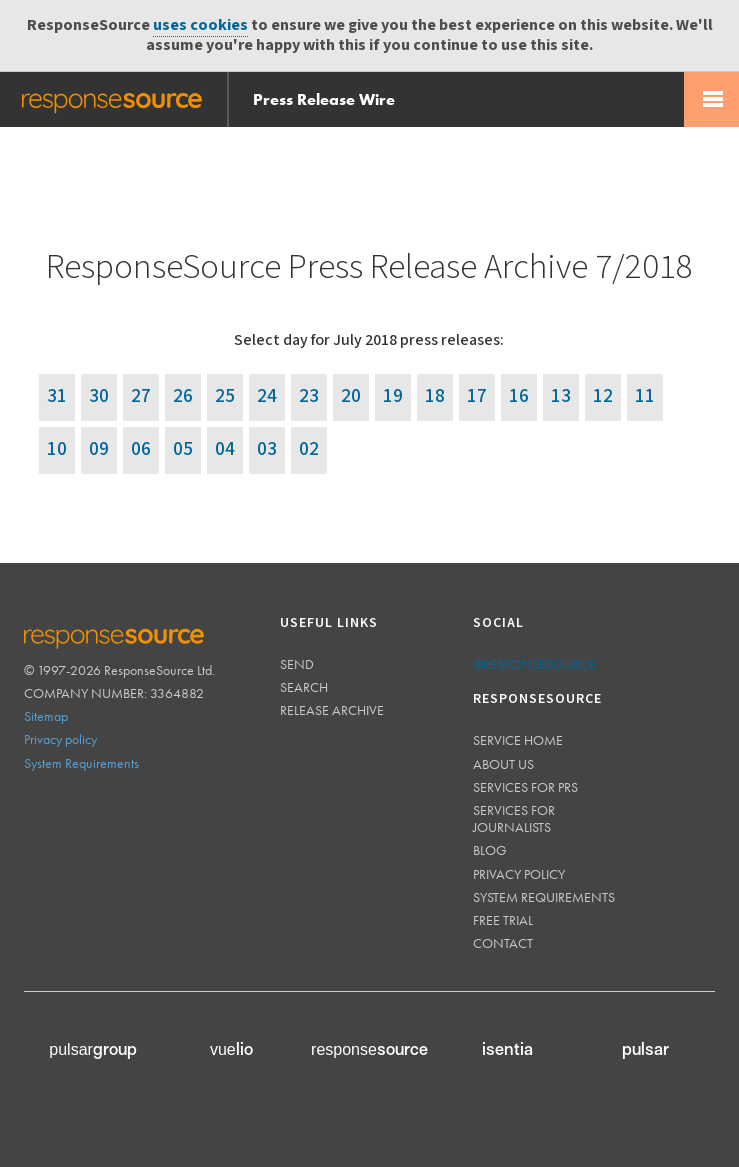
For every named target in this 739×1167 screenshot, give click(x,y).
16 (519, 396)
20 (351, 396)
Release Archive (332, 710)
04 (225, 449)
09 (99, 449)
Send (297, 664)
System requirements (544, 897)
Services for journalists (514, 818)
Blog (490, 850)
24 (267, 396)
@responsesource (534, 664)
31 (57, 396)
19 (393, 396)
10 (57, 449)
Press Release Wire (324, 99)
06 (141, 449)
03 (267, 449)
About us (503, 764)
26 (183, 396)
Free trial (503, 920)
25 (225, 396)
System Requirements (81, 763)
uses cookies (200, 25)
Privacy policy (60, 739)
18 (435, 396)
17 (477, 396)
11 (645, 396)
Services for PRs (525, 787)
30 (99, 396)
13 (561, 396)
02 (309, 449)
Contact (503, 943)
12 (603, 396)
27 (141, 396)
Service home (518, 740)
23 (309, 396)
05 (183, 449)
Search (304, 687)
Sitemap (46, 716)
